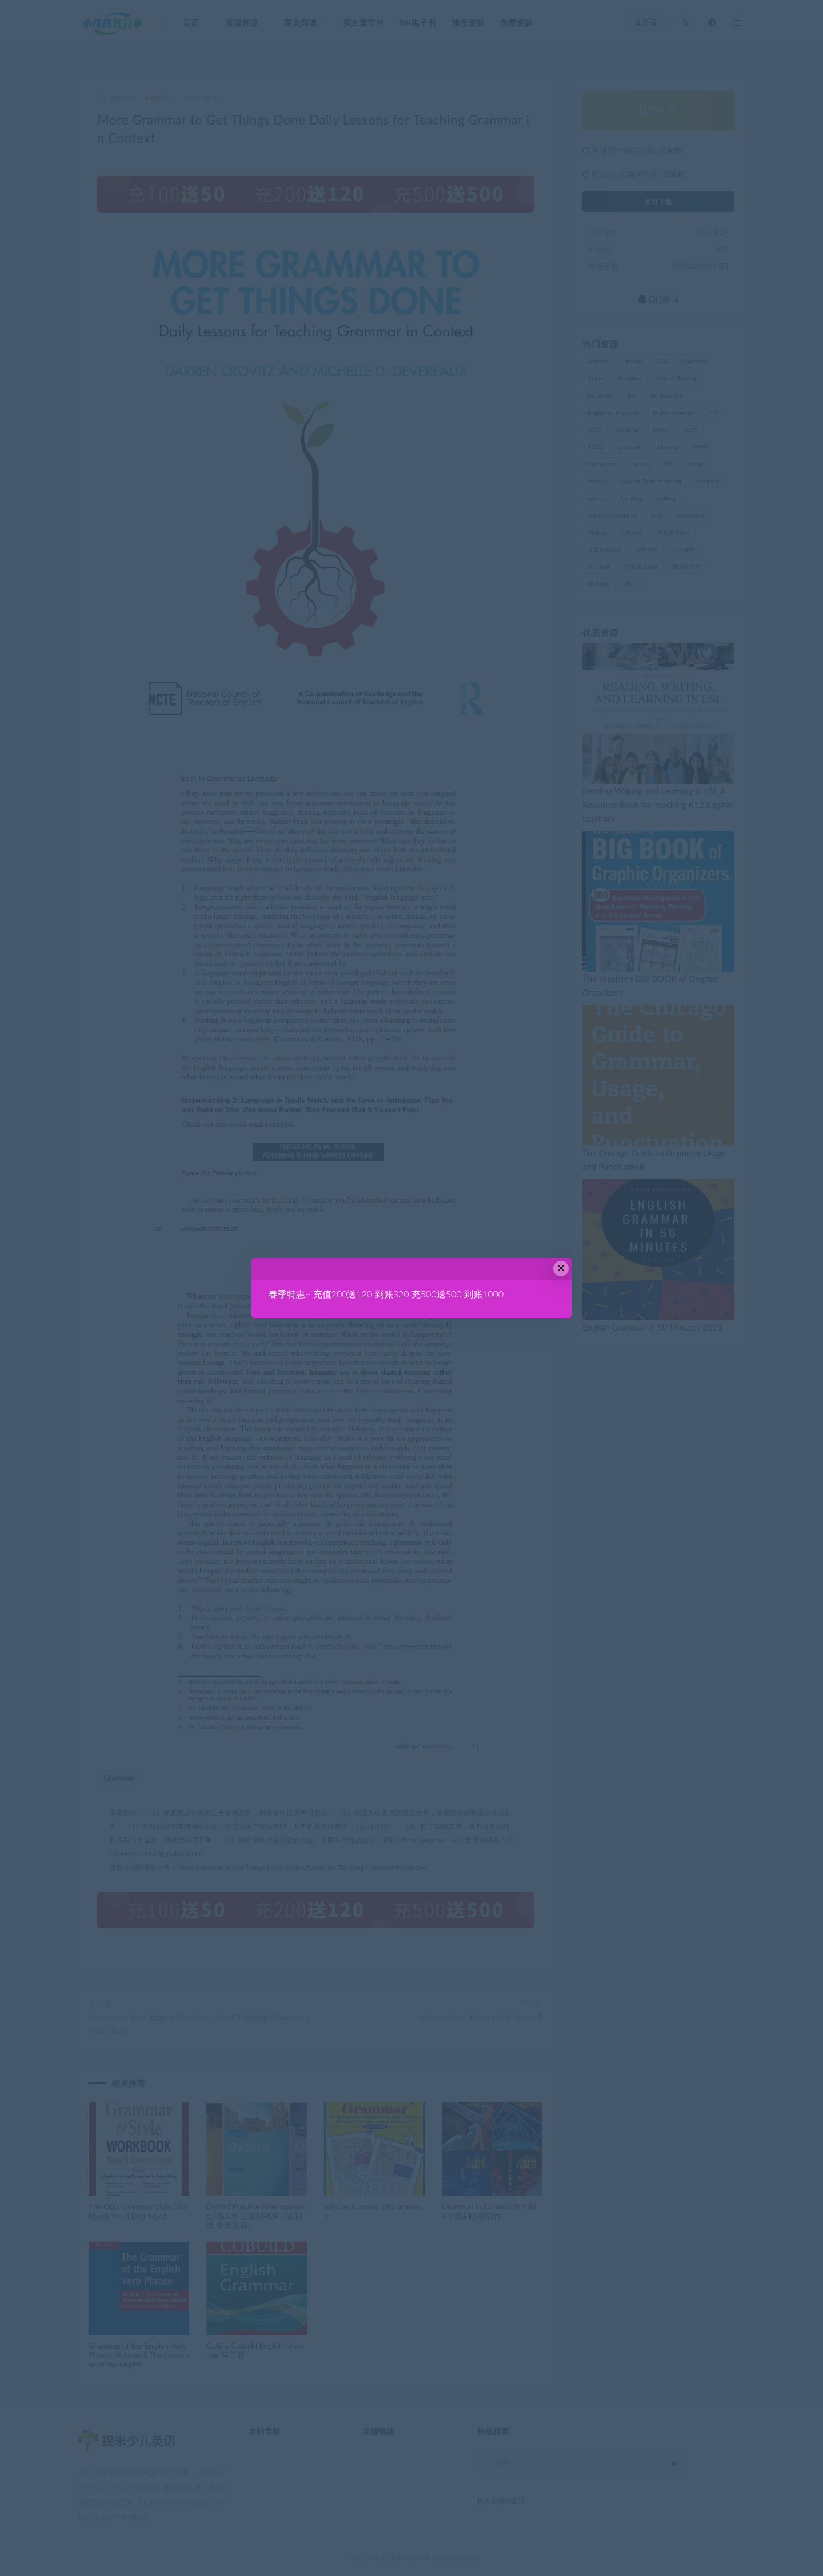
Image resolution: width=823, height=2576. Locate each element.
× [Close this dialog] (561, 1268)
